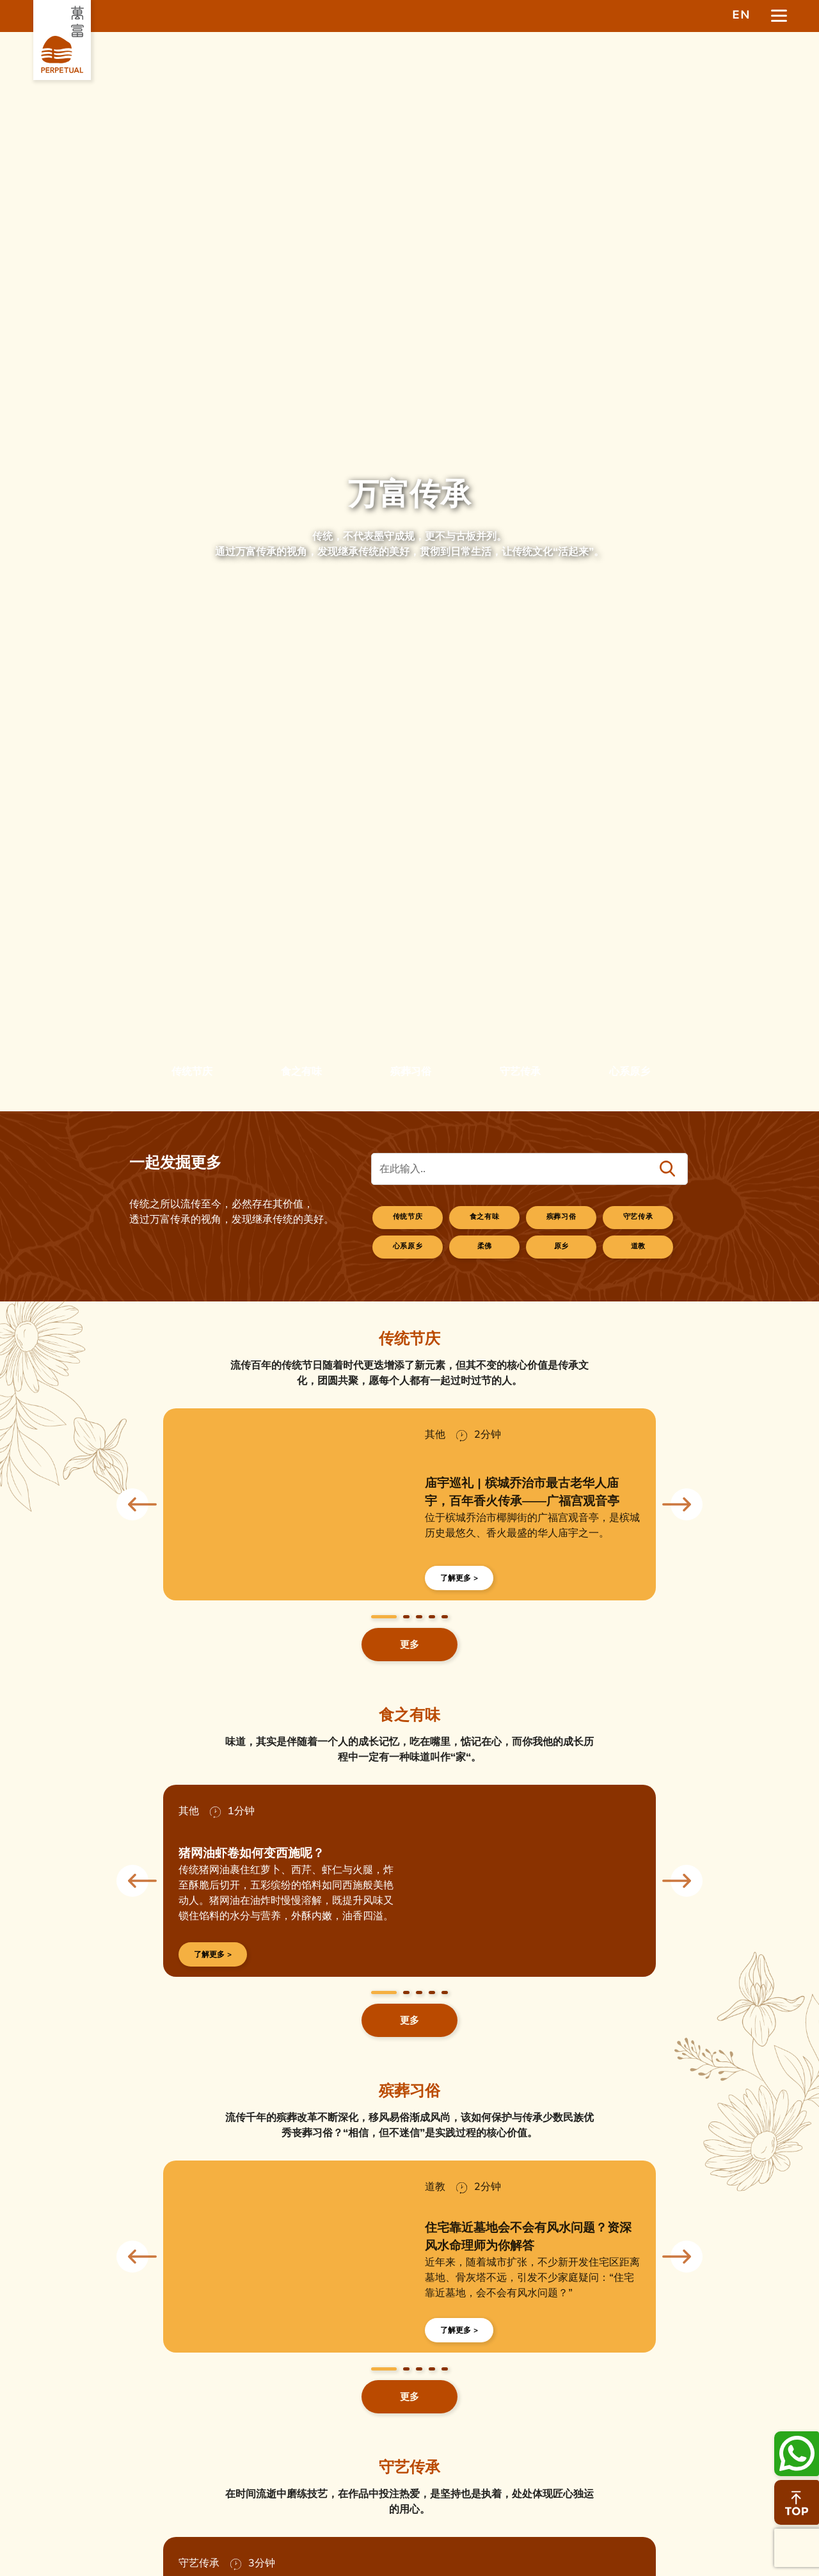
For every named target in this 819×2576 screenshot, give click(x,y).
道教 (638, 1246)
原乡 (561, 1246)
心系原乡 (408, 1246)
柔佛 (485, 1246)
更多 (409, 1644)
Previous (132, 1504)
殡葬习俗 (561, 1216)
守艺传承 (638, 1216)
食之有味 (485, 1216)
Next (687, 1504)
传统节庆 (408, 1216)
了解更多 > (459, 1578)
